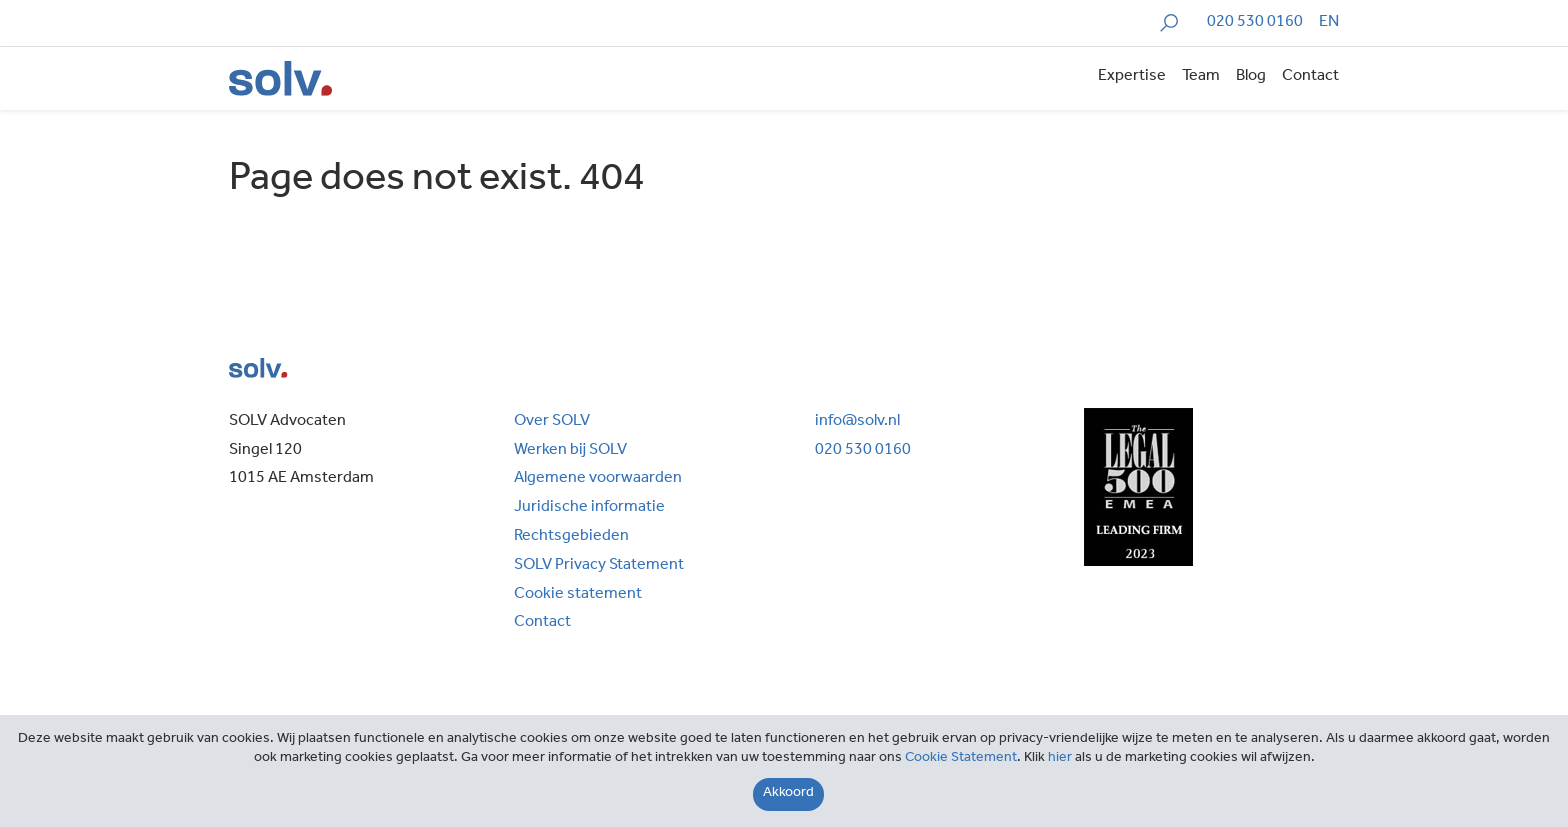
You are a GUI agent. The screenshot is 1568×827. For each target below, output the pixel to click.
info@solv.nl (857, 422)
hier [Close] (1060, 759)
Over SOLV (552, 422)
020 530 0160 (1255, 23)
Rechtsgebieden (571, 537)
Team (1201, 77)
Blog (1251, 77)
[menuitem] (1329, 23)
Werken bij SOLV (570, 451)
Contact (1310, 77)
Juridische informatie (589, 508)
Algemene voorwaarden (598, 479)
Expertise (1132, 77)
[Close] (788, 794)
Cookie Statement (961, 759)
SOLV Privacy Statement (599, 566)
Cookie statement (578, 595)
